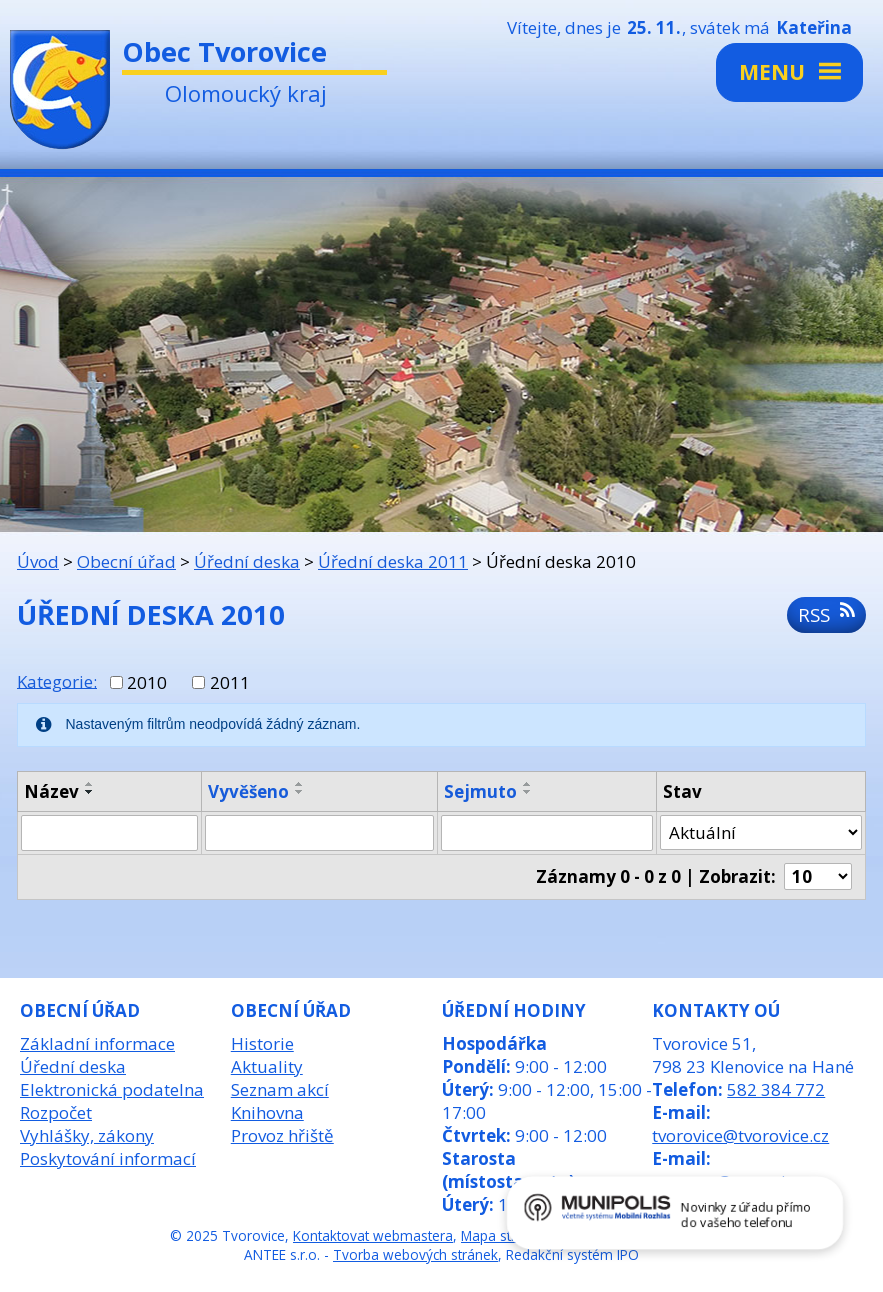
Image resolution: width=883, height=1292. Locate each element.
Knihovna (267, 1112)
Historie (262, 1043)
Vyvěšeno (248, 791)
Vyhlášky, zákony (87, 1135)
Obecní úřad (126, 561)
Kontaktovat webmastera (373, 1235)
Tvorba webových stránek (415, 1254)
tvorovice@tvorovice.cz (740, 1135)
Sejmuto (480, 791)
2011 (230, 682)
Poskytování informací (108, 1158)
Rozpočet (56, 1112)
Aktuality (267, 1066)
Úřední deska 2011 (393, 561)
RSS (826, 614)
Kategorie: (57, 680)
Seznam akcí (280, 1089)
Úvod (38, 561)
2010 (147, 682)
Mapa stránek (504, 1235)
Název (51, 791)
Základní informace (97, 1043)
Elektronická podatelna (112, 1089)
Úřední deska (247, 561)
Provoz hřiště (282, 1135)
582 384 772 (776, 1089)
